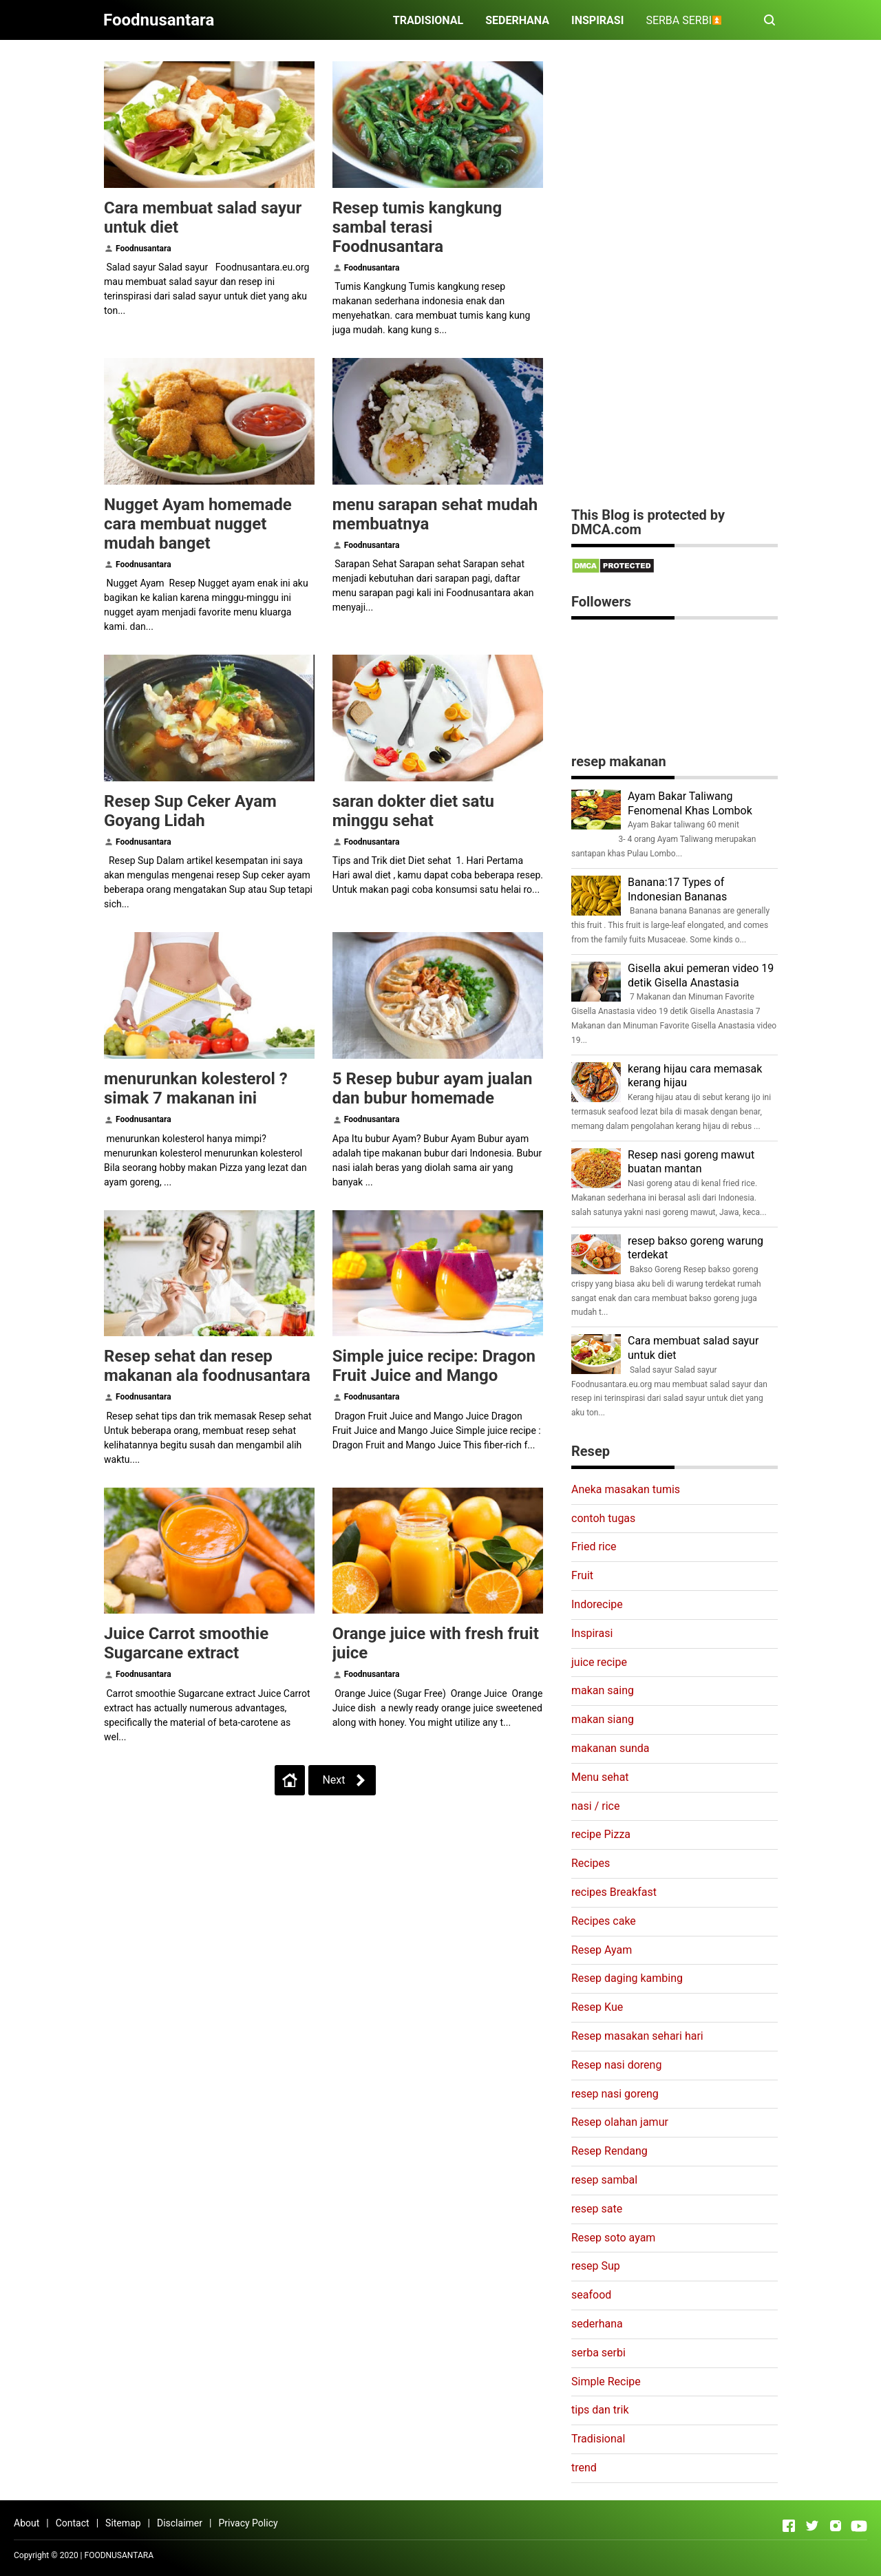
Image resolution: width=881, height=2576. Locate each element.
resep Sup (595, 2265)
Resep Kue (597, 2007)
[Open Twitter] (812, 2525)
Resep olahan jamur (619, 2122)
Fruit (582, 1575)
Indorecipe (597, 1604)
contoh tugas (603, 1518)
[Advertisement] (674, 284)
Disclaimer (179, 2523)
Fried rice (594, 1546)
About (26, 2523)
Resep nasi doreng (616, 2064)
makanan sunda (610, 1748)
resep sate (596, 2208)
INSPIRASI (597, 20)
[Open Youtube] (859, 2525)
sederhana (597, 2323)
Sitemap (122, 2523)
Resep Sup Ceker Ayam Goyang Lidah (190, 811)
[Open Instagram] (835, 2525)
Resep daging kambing (627, 1978)
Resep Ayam (601, 1949)
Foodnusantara (143, 248)
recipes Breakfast (614, 1892)
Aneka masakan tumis (625, 1489)
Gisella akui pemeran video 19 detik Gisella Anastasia (701, 975)
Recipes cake (603, 1921)
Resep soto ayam (613, 2237)
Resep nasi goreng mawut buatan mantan (691, 1162)
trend (584, 2467)
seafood (591, 2294)
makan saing (602, 1690)
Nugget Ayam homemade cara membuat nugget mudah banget (198, 524)
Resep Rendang (609, 2150)
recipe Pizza (600, 1834)
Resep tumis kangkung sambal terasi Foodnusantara (417, 227)
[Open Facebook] (789, 2525)
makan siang (602, 1719)
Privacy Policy (247, 2523)
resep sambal (604, 2179)
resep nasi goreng (615, 2093)
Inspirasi (592, 1633)
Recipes (590, 1863)
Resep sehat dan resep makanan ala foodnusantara (207, 1366)
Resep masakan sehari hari (637, 2035)
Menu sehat (600, 1777)
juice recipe (599, 1662)
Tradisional (598, 2438)
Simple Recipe (606, 2381)
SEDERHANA (517, 20)
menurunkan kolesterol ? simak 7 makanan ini (196, 1088)
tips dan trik (600, 2409)
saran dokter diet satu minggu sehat (413, 811)
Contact (72, 2523)
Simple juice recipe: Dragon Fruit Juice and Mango (433, 1366)
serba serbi (598, 2352)
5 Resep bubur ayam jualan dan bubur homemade (432, 1088)
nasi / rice (595, 1806)
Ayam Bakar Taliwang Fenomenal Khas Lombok (690, 803)
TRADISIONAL (428, 20)
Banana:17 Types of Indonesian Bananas (677, 889)
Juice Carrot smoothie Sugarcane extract (186, 1643)
